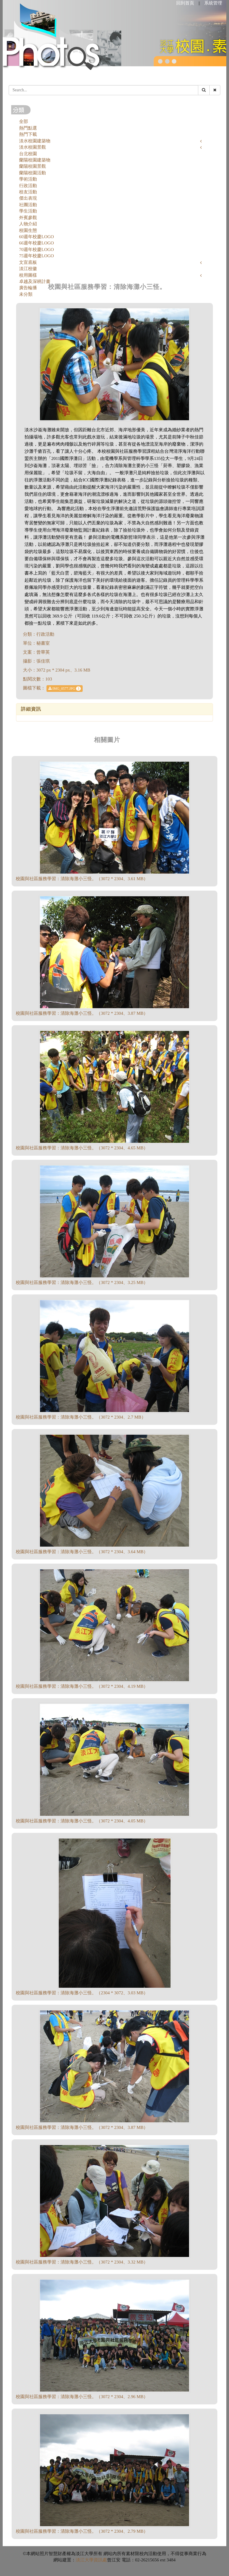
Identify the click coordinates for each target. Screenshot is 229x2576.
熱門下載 (28, 134)
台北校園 (28, 153)
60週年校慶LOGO (36, 236)
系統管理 (213, 3)
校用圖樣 (28, 275)
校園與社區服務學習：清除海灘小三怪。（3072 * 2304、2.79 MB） (82, 2531)
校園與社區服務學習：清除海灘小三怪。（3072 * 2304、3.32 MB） (82, 2262)
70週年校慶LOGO (36, 249)
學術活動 (28, 179)
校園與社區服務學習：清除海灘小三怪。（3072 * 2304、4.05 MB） (82, 1821)
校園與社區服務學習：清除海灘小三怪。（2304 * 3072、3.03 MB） (82, 1992)
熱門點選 (28, 128)
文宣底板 (28, 262)
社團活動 (28, 204)
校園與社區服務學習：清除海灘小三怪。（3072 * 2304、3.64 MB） (82, 1551)
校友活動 (28, 192)
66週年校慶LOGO (36, 243)
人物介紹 (28, 223)
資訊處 (100, 2559)
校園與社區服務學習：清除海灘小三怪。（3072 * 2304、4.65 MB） (82, 1147)
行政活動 (28, 185)
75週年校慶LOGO (36, 255)
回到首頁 (185, 3)
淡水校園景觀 (32, 147)
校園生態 (28, 230)
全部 (23, 121)
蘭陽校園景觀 (32, 166)
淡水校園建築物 (34, 140)
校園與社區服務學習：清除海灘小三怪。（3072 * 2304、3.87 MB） (82, 1013)
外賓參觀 (28, 217)
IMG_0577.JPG (64, 688)
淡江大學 (85, 2559)
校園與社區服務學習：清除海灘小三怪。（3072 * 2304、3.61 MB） (82, 878)
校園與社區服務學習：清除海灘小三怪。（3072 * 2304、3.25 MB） (82, 1282)
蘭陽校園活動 (32, 172)
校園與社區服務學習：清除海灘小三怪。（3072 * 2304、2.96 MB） (82, 2396)
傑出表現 (28, 198)
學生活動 (28, 211)
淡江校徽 (28, 268)
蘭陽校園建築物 (34, 160)
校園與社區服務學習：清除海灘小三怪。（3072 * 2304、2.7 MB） (81, 1417)
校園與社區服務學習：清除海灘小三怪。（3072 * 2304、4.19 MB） (82, 1686)
